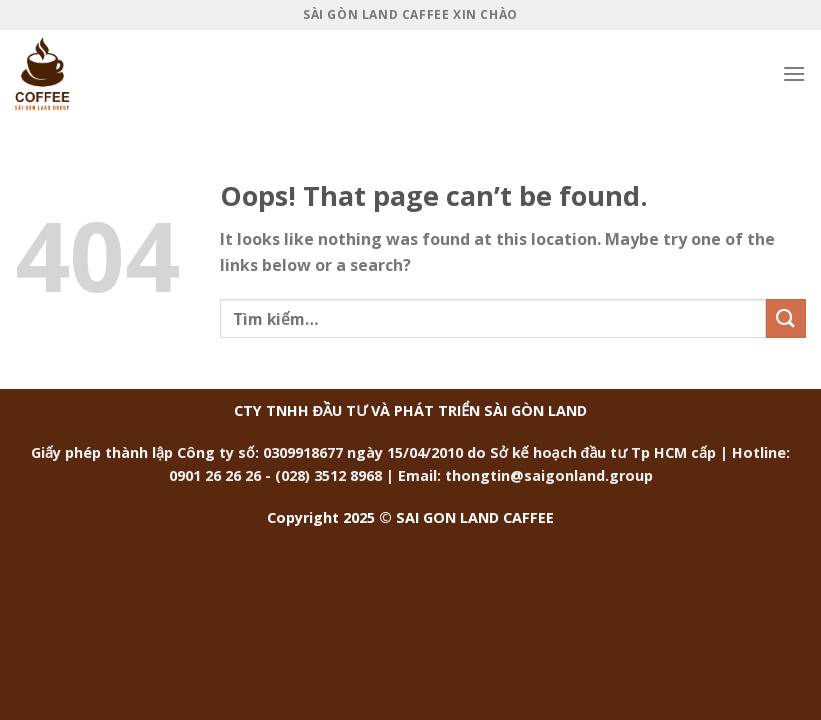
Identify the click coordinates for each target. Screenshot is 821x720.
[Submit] (786, 318)
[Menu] (794, 73)
